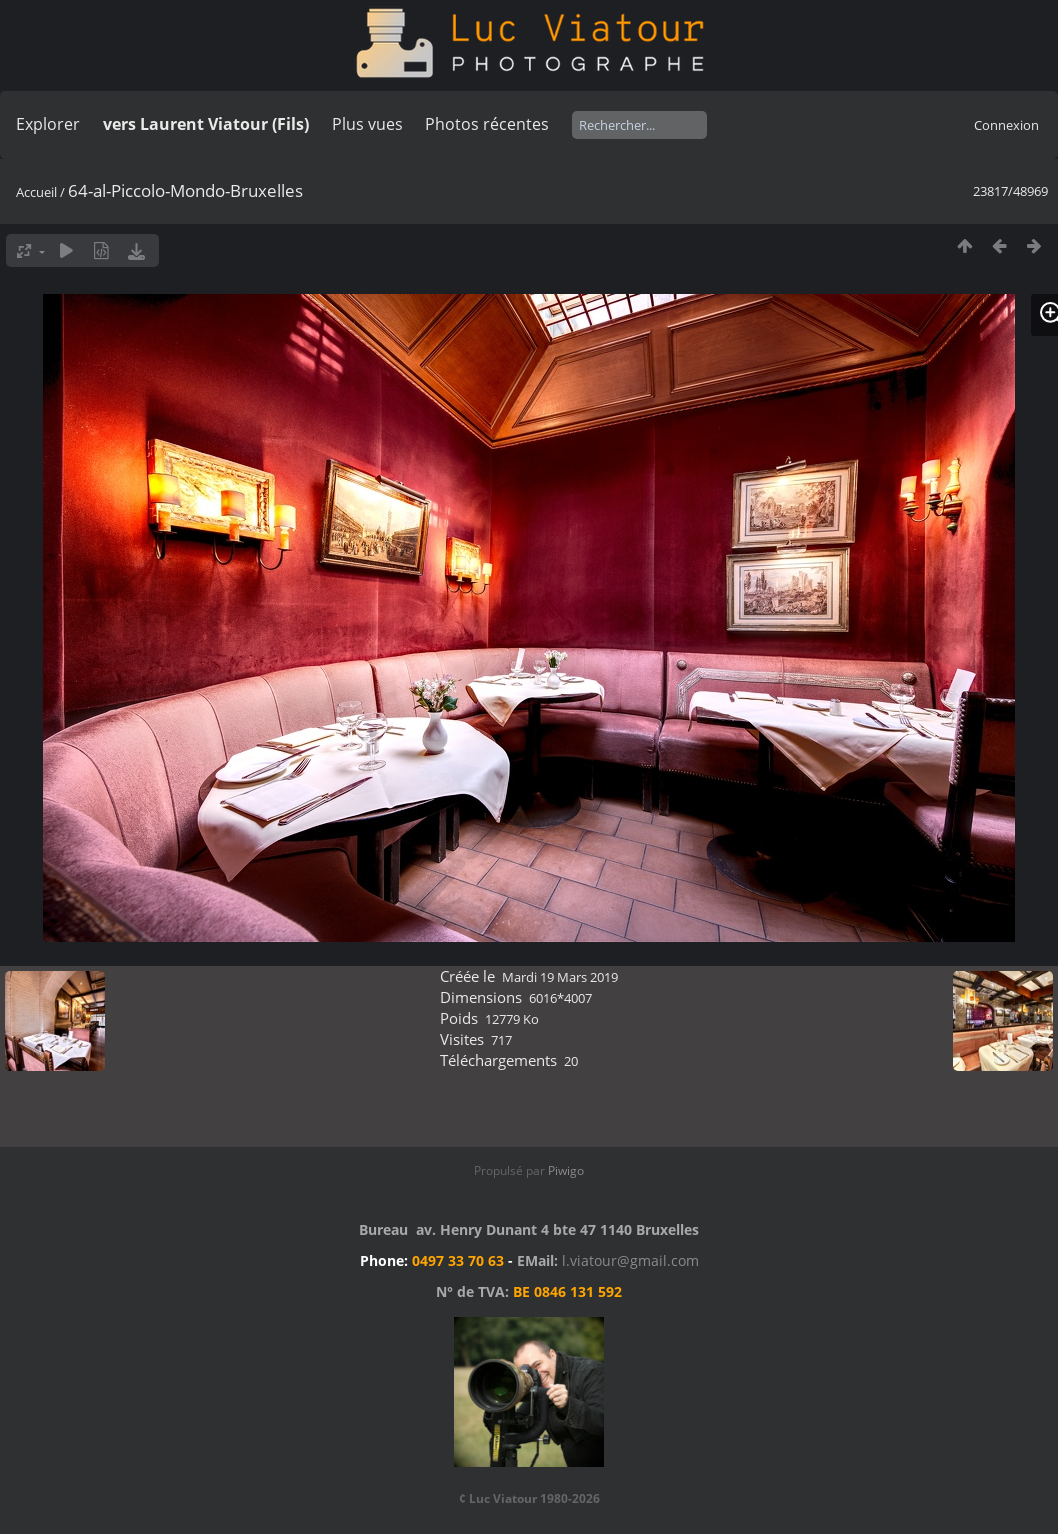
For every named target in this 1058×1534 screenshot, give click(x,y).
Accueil (36, 192)
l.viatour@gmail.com (630, 1260)
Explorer (48, 124)
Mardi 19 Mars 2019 (560, 977)
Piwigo (566, 1170)
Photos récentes (487, 124)
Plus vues (367, 124)
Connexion (1006, 125)
